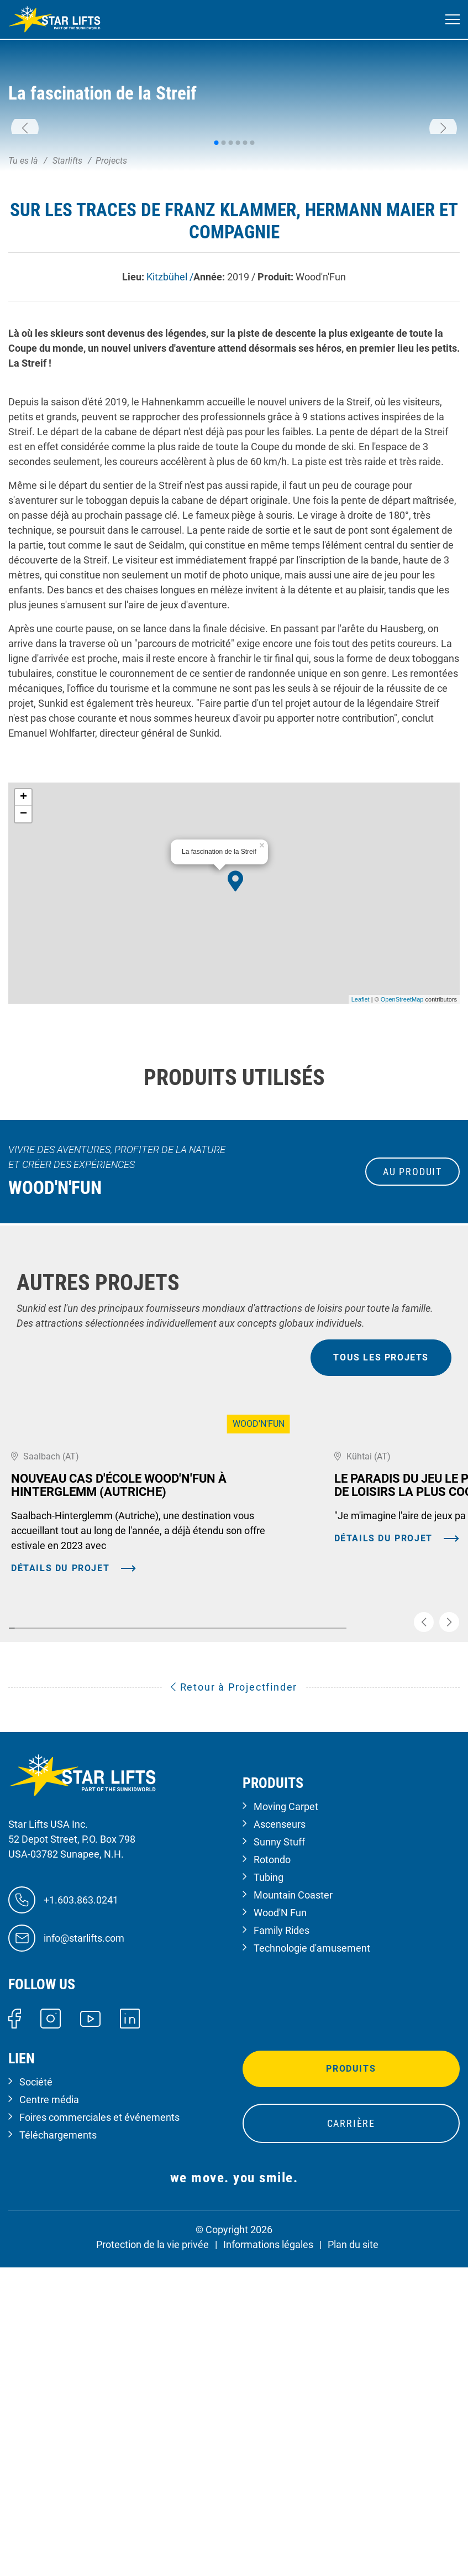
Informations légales (268, 2536)
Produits (351, 2360)
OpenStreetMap (402, 1167)
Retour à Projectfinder (234, 1978)
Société (35, 2374)
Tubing (268, 2169)
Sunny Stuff (279, 2133)
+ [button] (23, 965)
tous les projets (381, 1525)
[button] (25, 212)
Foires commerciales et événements (99, 2409)
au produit (412, 1340)
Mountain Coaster (293, 2186)
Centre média (49, 2391)
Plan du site (353, 2536)
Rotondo (272, 2151)
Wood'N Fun (280, 2204)
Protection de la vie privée (152, 2536)
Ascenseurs (280, 2115)
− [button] (23, 982)
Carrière (351, 2415)
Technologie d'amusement (312, 2239)
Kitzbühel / (169, 445)
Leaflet (360, 1167)
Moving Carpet (286, 2098)
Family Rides (281, 2222)
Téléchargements (58, 2427)
